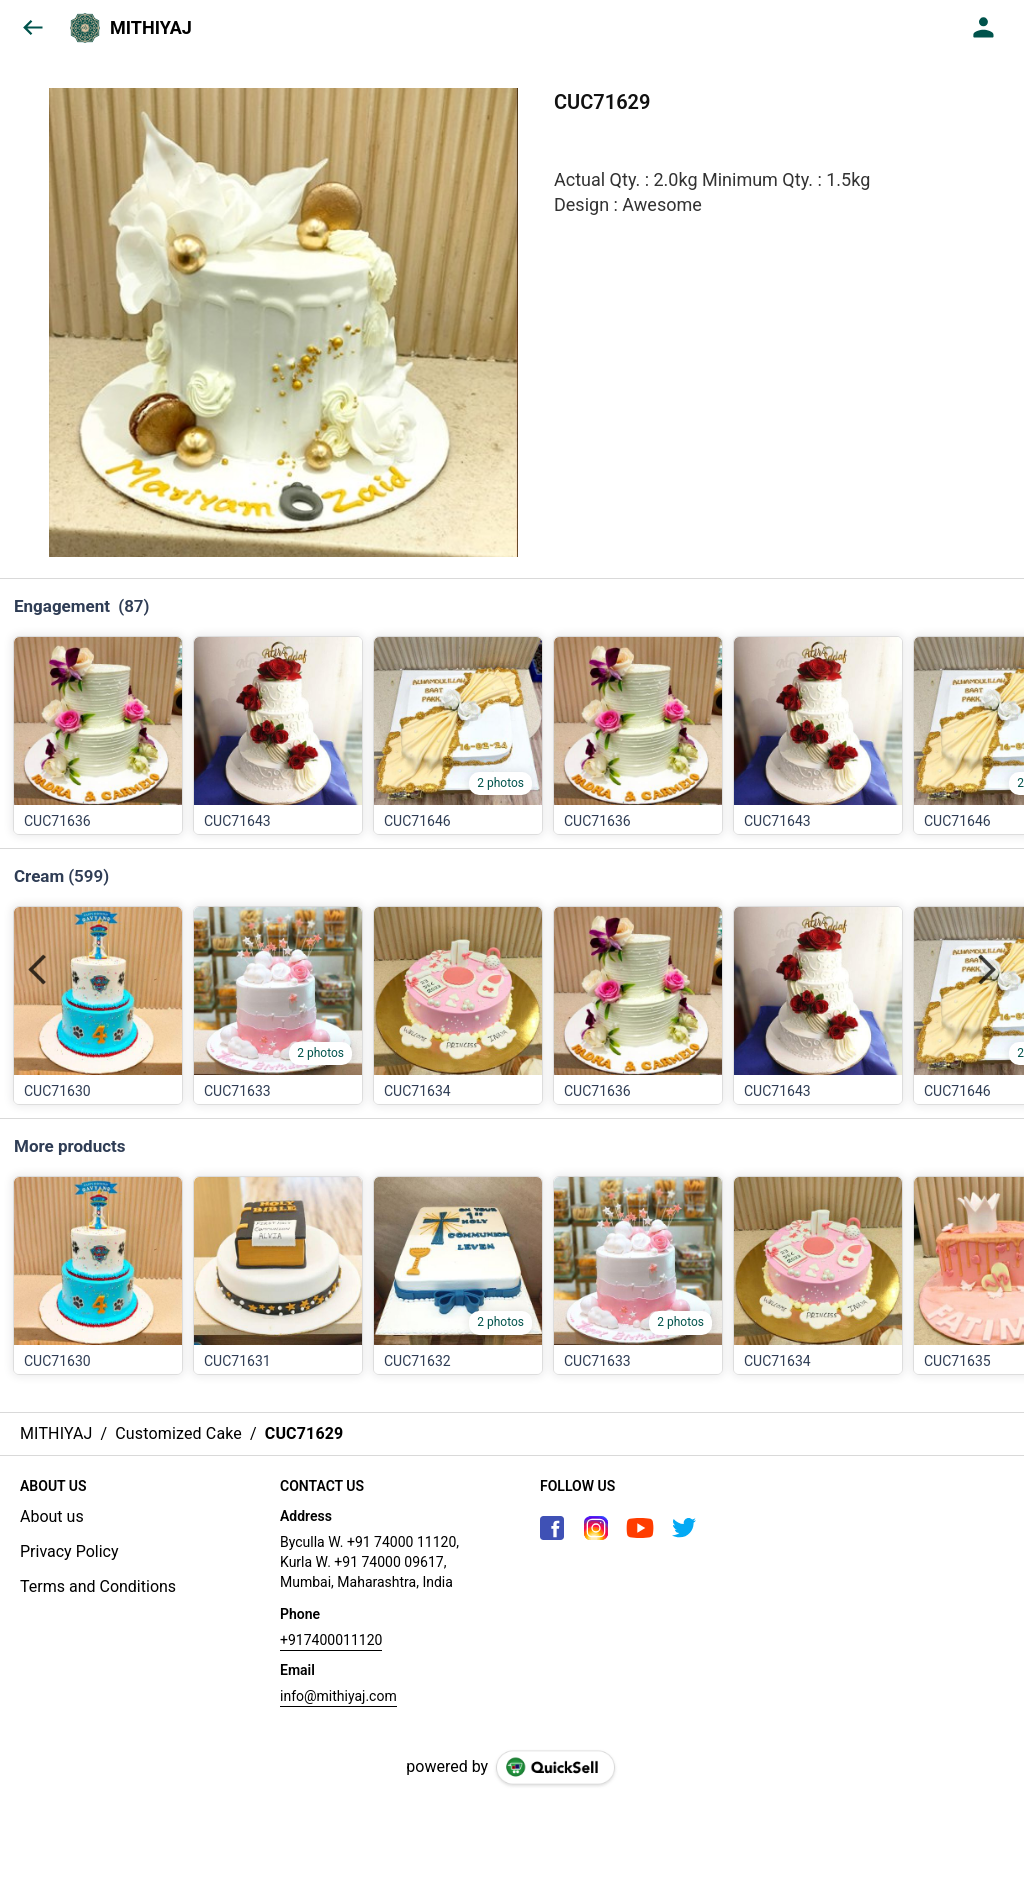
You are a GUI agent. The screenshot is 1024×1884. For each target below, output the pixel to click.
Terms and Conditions (98, 1586)
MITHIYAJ (151, 28)
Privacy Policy (69, 1551)
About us (52, 1516)
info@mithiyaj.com (338, 1696)
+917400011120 (331, 1640)
